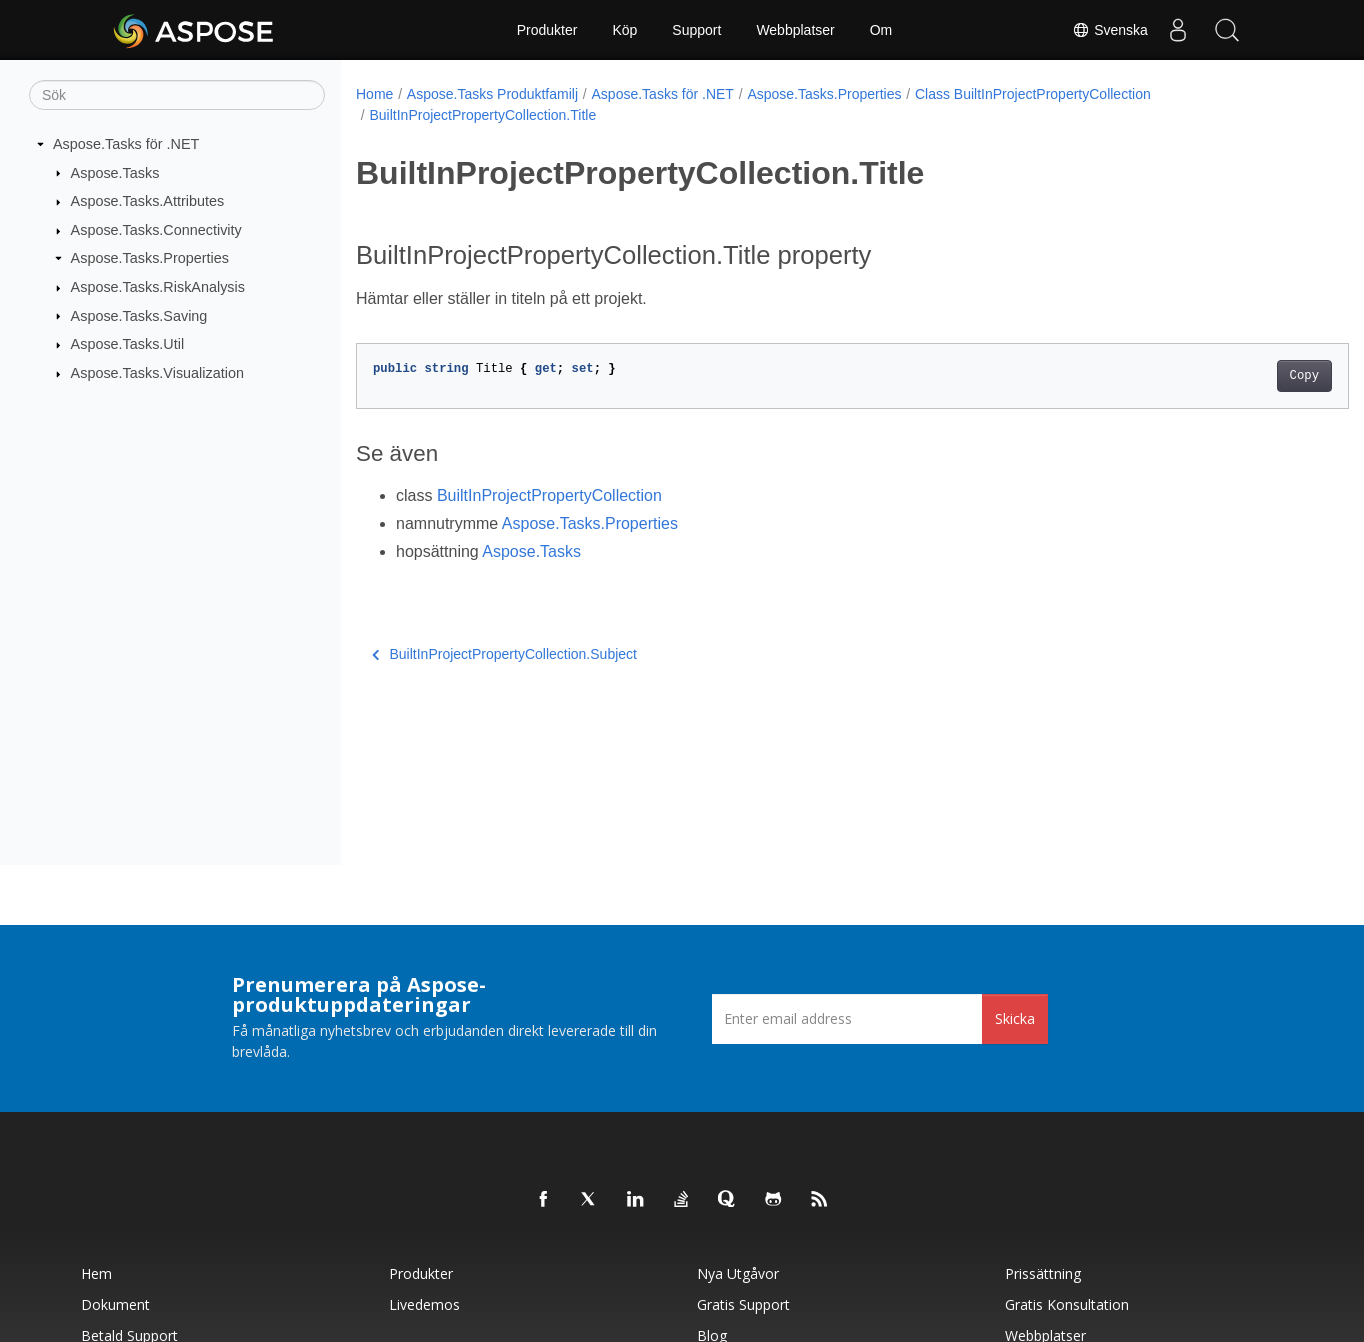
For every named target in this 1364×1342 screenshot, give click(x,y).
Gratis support (743, 1304)
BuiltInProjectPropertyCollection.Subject (504, 654)
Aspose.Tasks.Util (128, 344)
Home (374, 94)
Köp (624, 30)
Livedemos (424, 1304)
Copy (1235, 376)
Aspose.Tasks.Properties (150, 258)
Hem (96, 1273)
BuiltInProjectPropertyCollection (549, 495)
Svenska (1109, 30)
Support (696, 30)
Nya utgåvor (738, 1273)
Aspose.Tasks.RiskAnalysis (158, 287)
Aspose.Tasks (115, 172)
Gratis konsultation (1067, 1304)
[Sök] (177, 95)
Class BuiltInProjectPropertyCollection (1033, 94)
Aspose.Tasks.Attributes (148, 201)
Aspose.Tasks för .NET (126, 144)
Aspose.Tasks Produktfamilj (492, 94)
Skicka (1015, 1018)
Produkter (547, 30)
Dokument (115, 1304)
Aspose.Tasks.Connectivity (156, 230)
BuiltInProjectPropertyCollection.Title (482, 115)
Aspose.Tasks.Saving (139, 315)
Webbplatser (795, 30)
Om (881, 30)
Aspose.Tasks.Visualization (157, 373)
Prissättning (1043, 1273)
